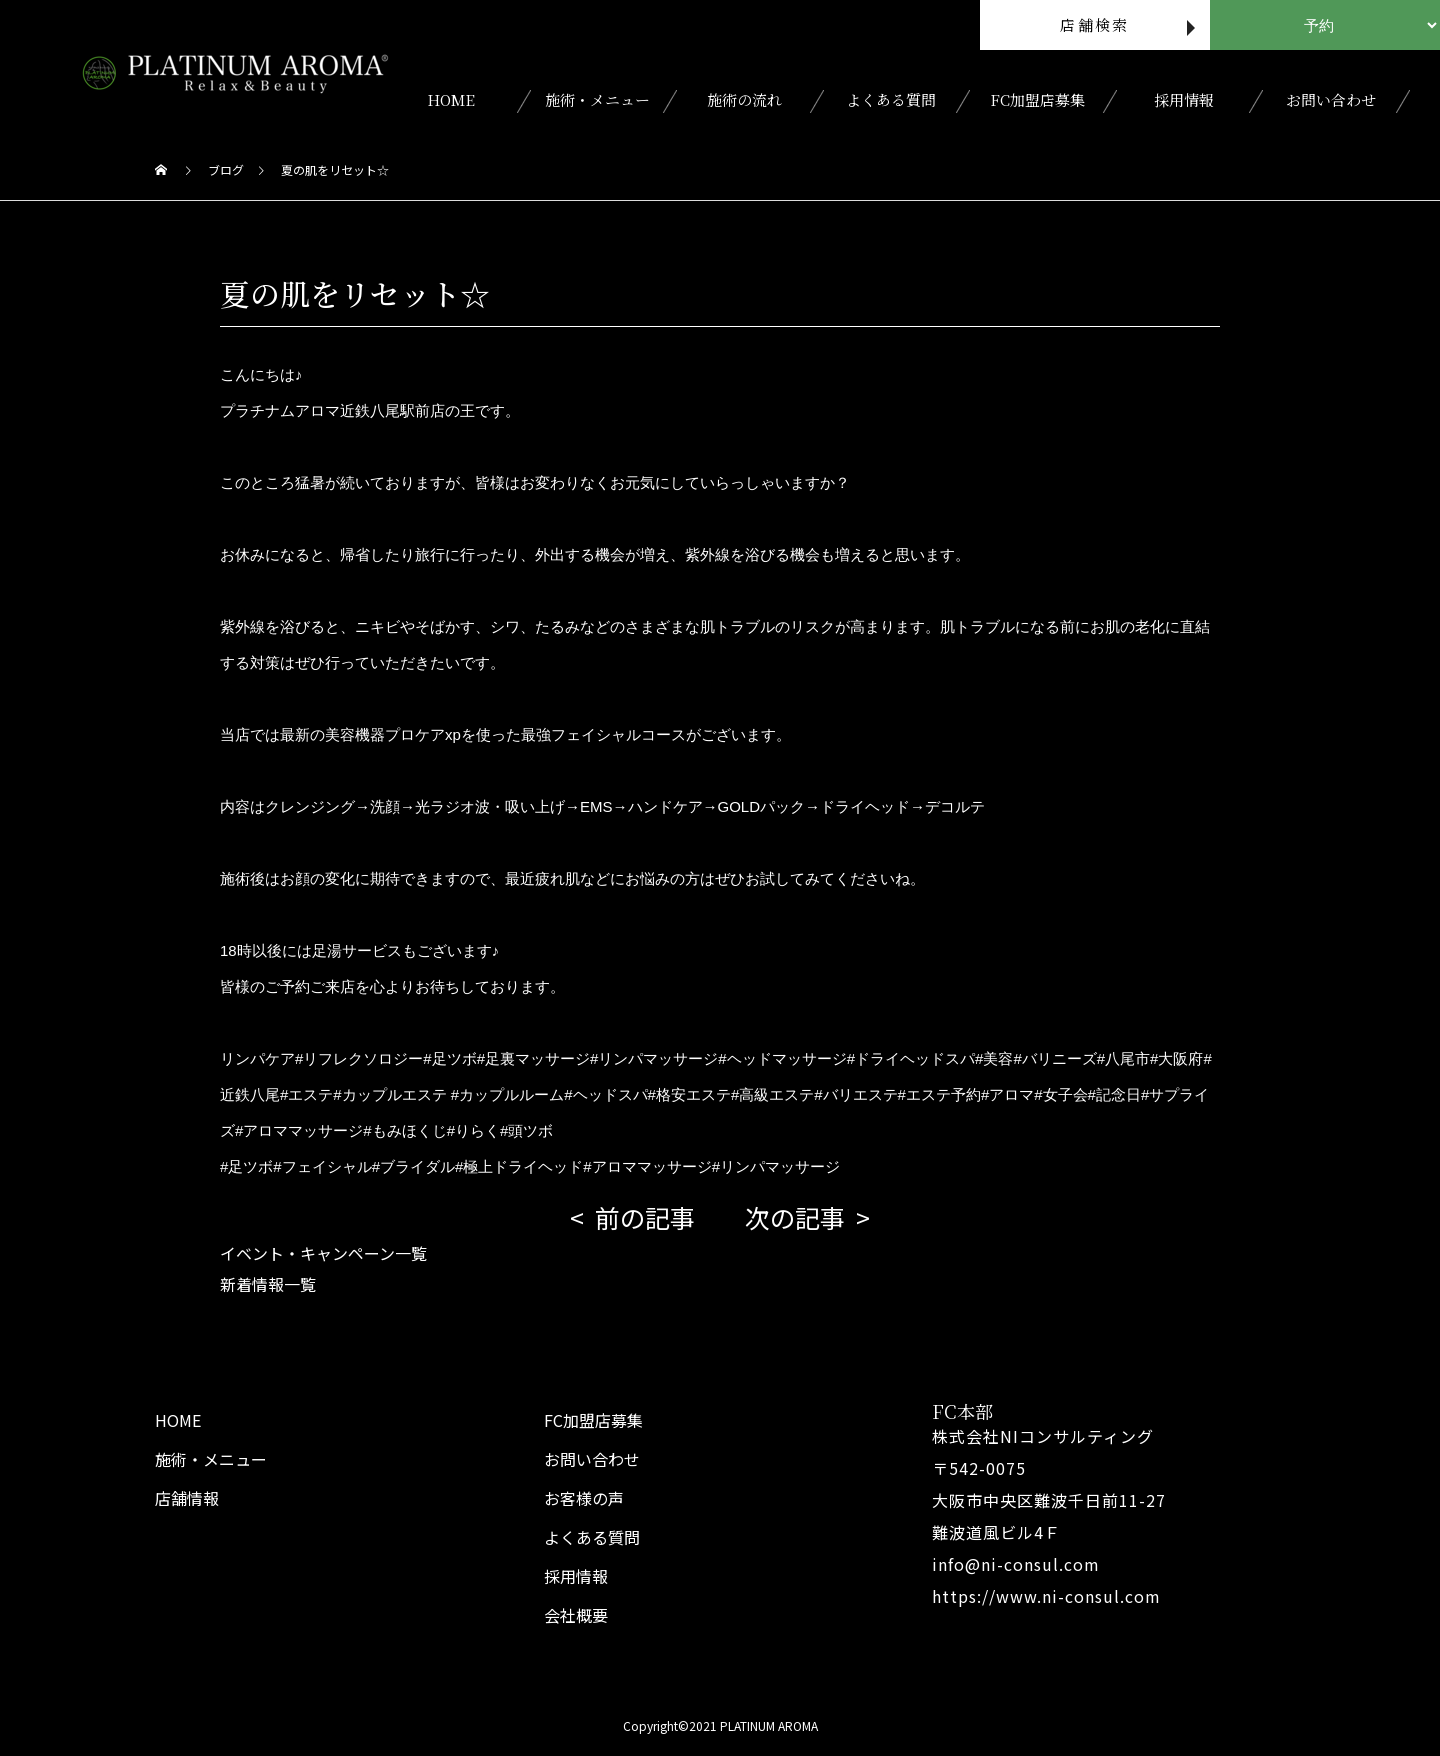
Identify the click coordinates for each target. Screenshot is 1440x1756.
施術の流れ (744, 99)
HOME (451, 99)
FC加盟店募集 (1037, 99)
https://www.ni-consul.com (1046, 1596)
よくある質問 (891, 99)
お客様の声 (584, 1498)
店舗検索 (1094, 24)
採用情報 (1184, 99)
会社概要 (576, 1615)
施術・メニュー (597, 99)
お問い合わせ (1331, 99)
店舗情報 (187, 1498)
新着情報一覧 (268, 1284)
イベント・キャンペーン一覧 (323, 1253)
